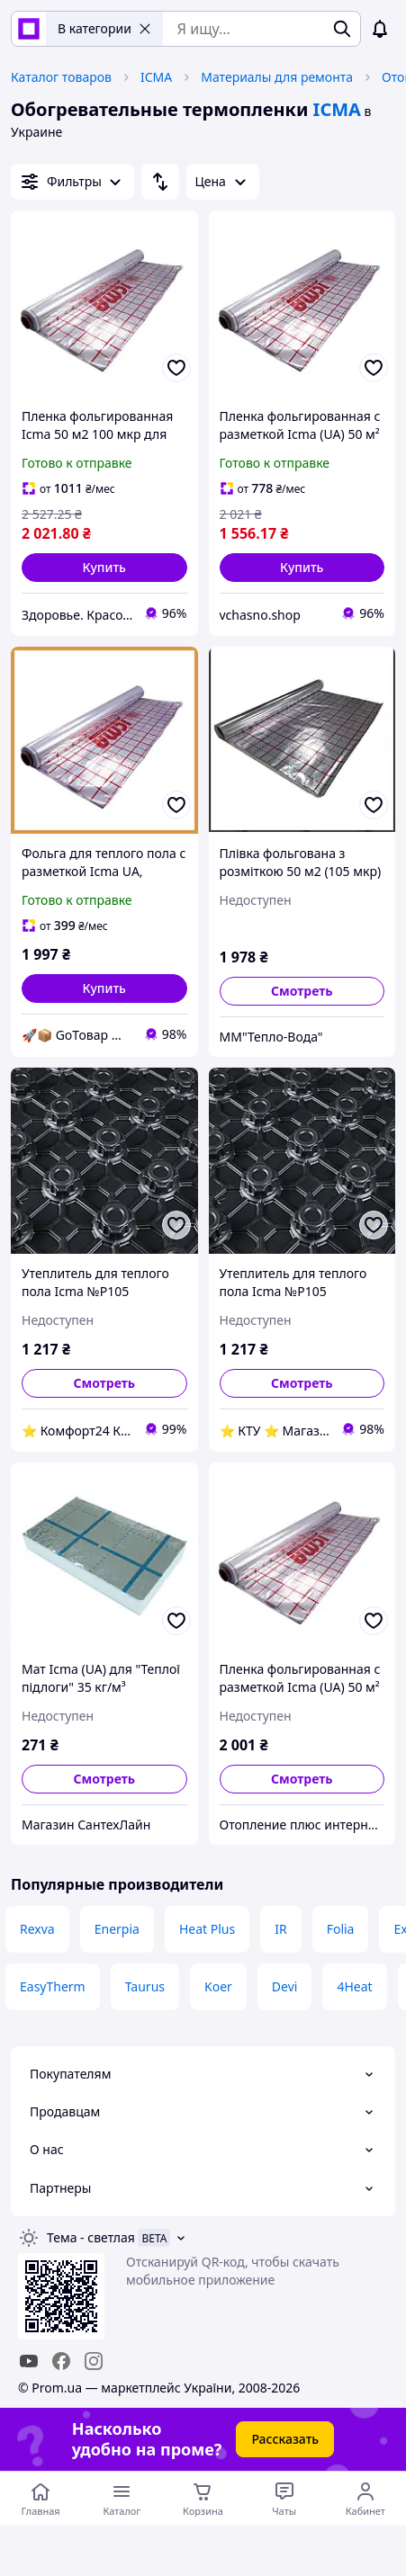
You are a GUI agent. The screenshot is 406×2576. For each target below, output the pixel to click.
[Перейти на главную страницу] (40, 2499)
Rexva (37, 1928)
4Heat (354, 1986)
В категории (104, 28)
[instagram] (93, 2361)
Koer (218, 1986)
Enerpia (117, 1928)
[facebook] (61, 2361)
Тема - (91, 2237)
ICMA (156, 76)
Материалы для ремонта (277, 76)
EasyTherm (53, 1986)
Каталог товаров (61, 76)
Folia (341, 1928)
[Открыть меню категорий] (121, 2499)
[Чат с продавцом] (284, 2499)
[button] (104, 567)
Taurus (145, 1986)
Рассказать (285, 2438)
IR (280, 1928)
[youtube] (29, 2361)
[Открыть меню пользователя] (365, 2499)
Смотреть (302, 990)
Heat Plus (207, 1928)
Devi (285, 1986)
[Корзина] (202, 2499)
